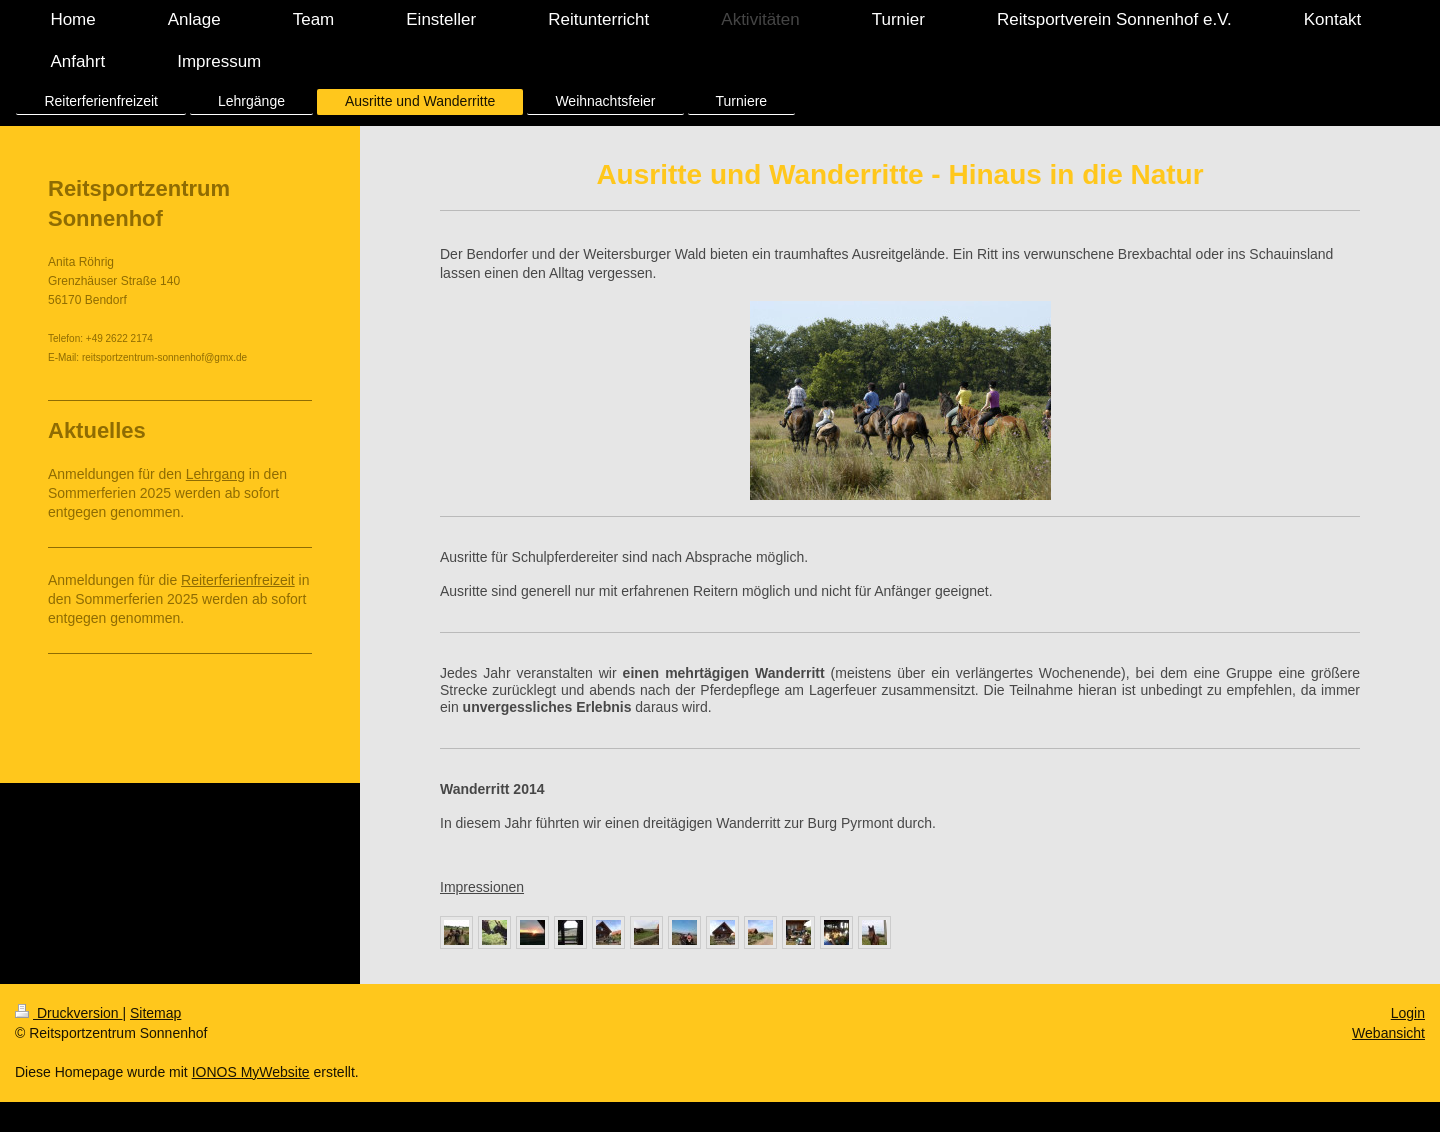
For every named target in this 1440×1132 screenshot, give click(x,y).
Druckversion (68, 1013)
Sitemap (155, 1013)
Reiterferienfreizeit (238, 580)
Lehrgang (215, 474)
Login (1408, 1013)
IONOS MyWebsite (251, 1072)
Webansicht (1388, 1033)
